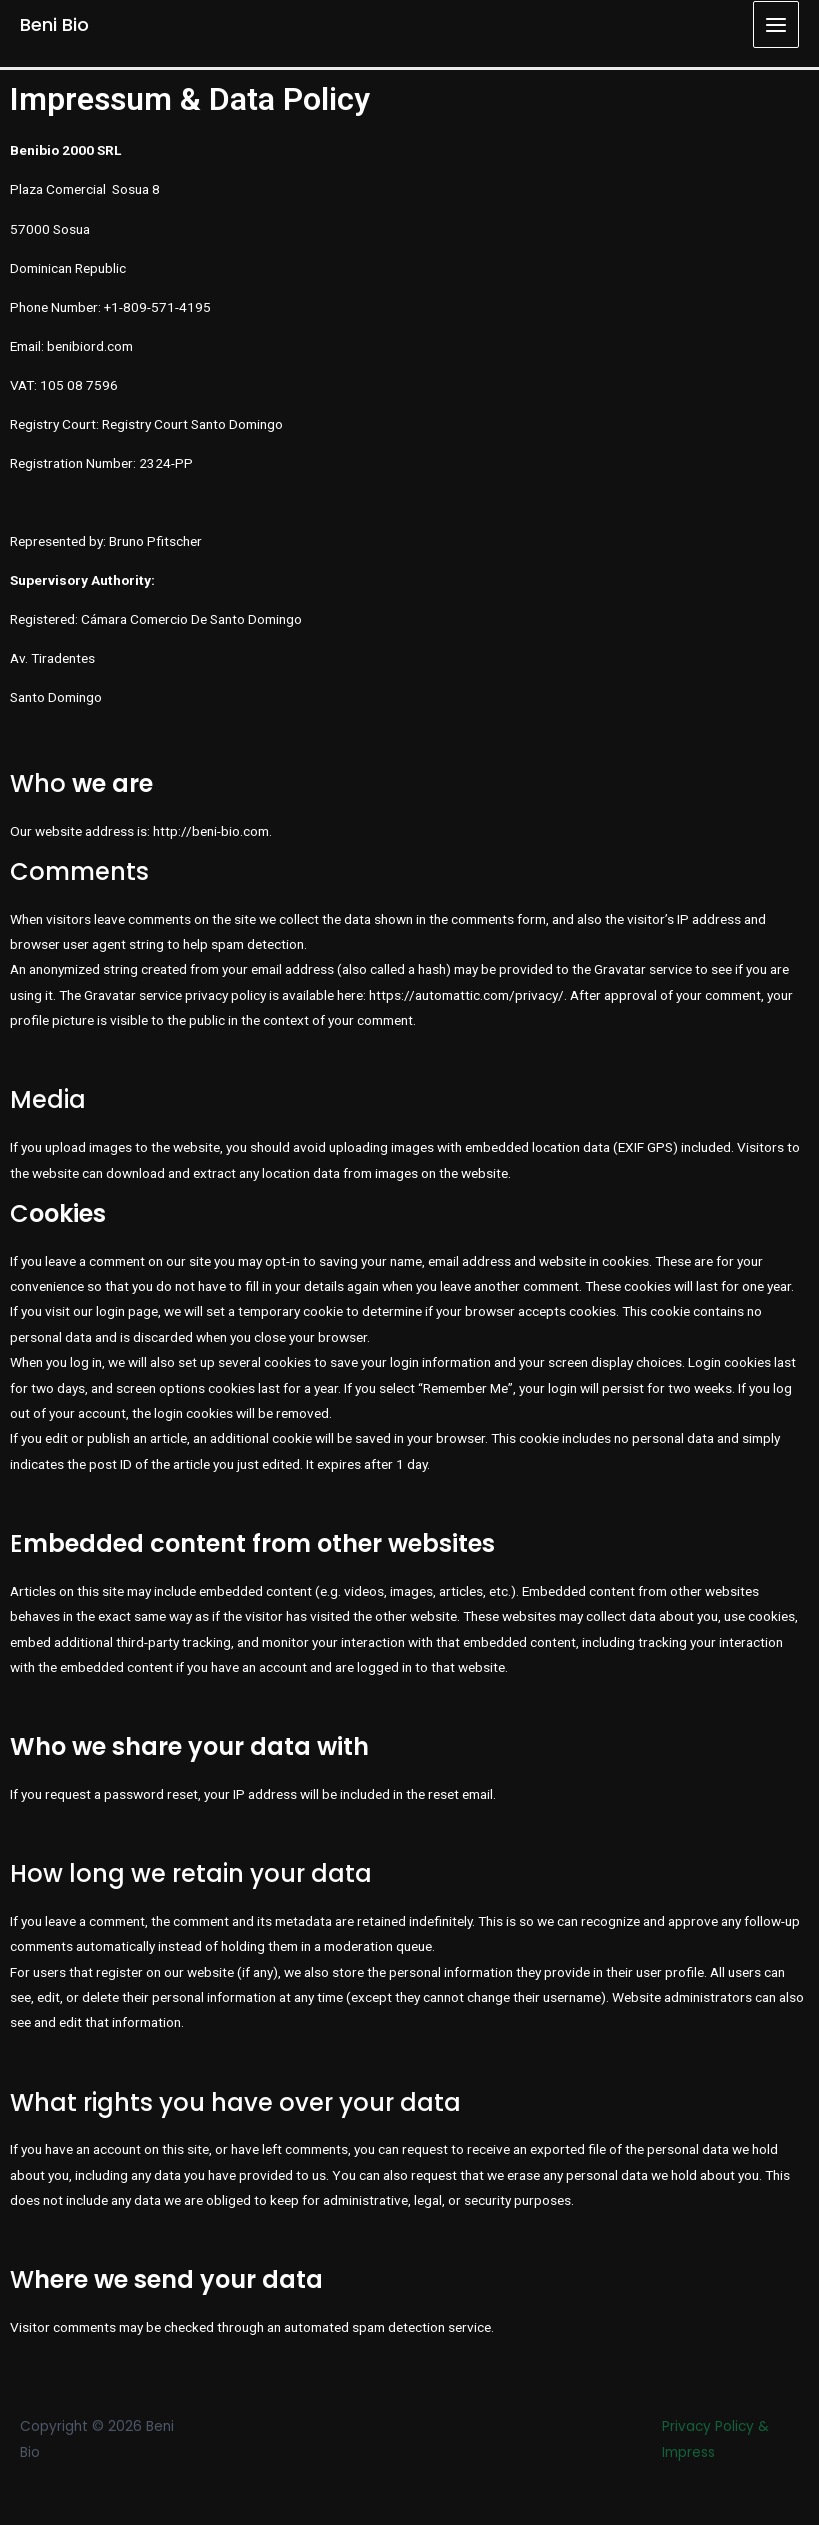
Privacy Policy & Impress (715, 2439)
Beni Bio (54, 24)
